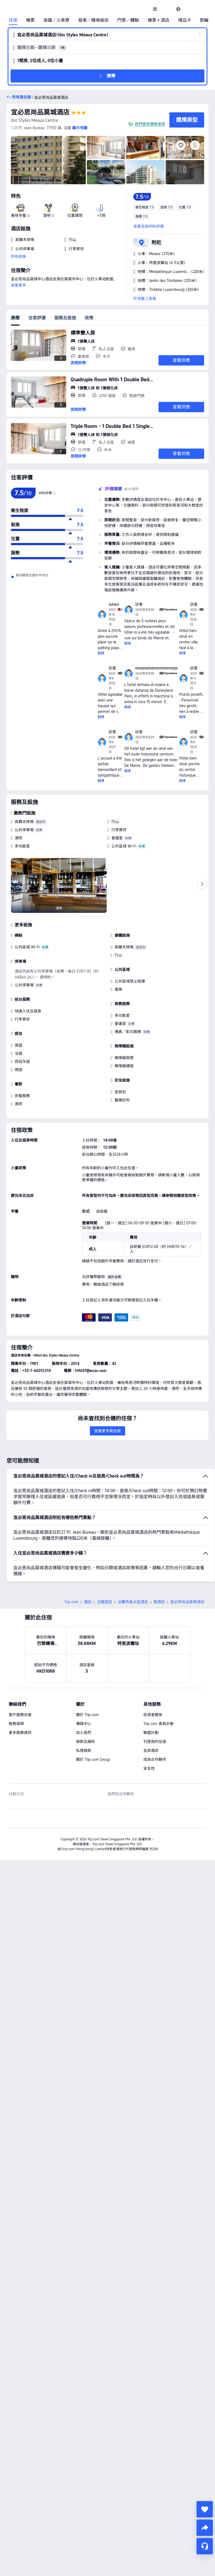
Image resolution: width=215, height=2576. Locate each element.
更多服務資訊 (20, 1694)
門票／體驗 (128, 20)
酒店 (87, 1564)
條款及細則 (85, 1703)
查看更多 (18, 285)
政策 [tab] (89, 317)
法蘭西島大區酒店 (133, 1564)
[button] (167, 9)
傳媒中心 (83, 1686)
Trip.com (71, 1564)
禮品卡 (184, 20)
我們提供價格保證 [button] (150, 124)
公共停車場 (24, 830)
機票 (30, 20)
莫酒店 (159, 1564)
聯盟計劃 (151, 1694)
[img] (48, 160)
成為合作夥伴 (154, 1721)
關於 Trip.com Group (93, 1721)
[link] (155, 9)
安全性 (149, 1730)
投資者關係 (152, 1677)
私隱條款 (83, 1712)
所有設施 (18, 256)
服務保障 (16, 1686)
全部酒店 (151, 1712)
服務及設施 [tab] (65, 317)
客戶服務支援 (20, 1677)
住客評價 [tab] (37, 317)
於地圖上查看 (144, 298)
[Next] (202, 884)
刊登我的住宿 (154, 1703)
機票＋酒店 (158, 20)
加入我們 (83, 1694)
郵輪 (204, 20)
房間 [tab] (15, 317)
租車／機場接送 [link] (93, 20)
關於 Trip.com (87, 1677)
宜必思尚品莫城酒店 (40, 112)
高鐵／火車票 (56, 20)
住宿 (13, 20)
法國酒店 (104, 1564)
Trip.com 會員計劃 (158, 1686)
